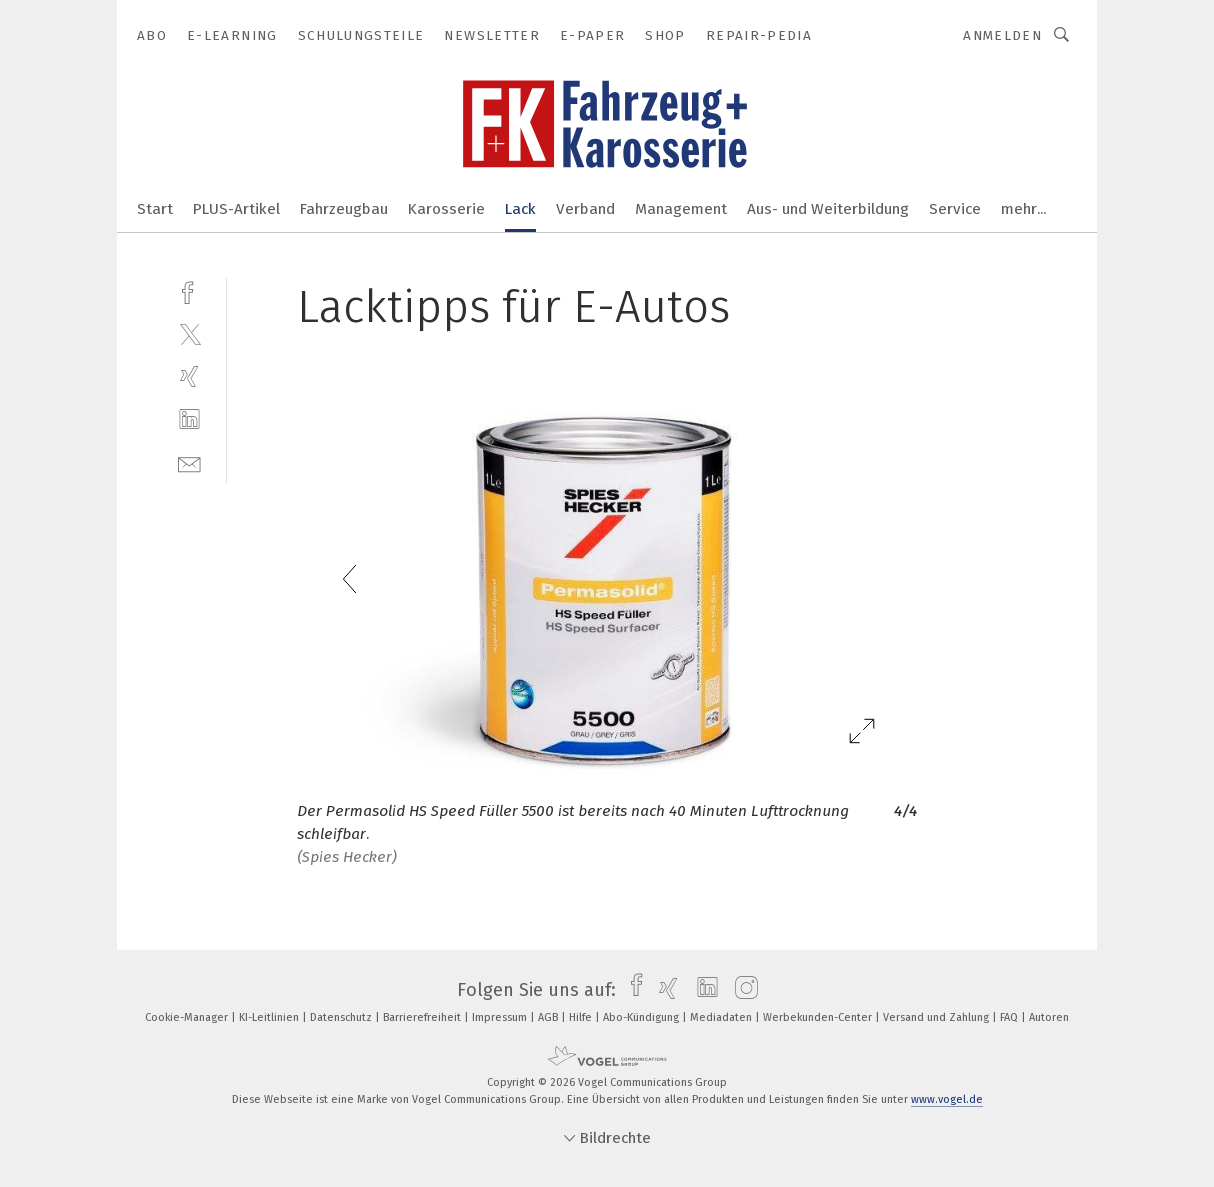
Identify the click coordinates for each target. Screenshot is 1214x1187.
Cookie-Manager (188, 1017)
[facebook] (189, 290)
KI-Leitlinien (270, 1017)
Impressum (501, 1017)
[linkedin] (189, 419)
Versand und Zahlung (937, 1017)
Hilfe (582, 1017)
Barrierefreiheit (423, 1017)
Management (681, 209)
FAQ (1010, 1017)
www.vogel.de (947, 1099)
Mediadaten (722, 1017)
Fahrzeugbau (344, 209)
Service (955, 209)
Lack (520, 209)
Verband (585, 209)
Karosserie (446, 209)
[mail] (189, 462)
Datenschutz (342, 1017)
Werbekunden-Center (819, 1017)
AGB (549, 1017)
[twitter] (189, 333)
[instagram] (741, 990)
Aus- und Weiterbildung (828, 209)
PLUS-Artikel (236, 209)
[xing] (189, 376)
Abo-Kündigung (642, 1017)
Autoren (1049, 1017)
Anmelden (1002, 35)
